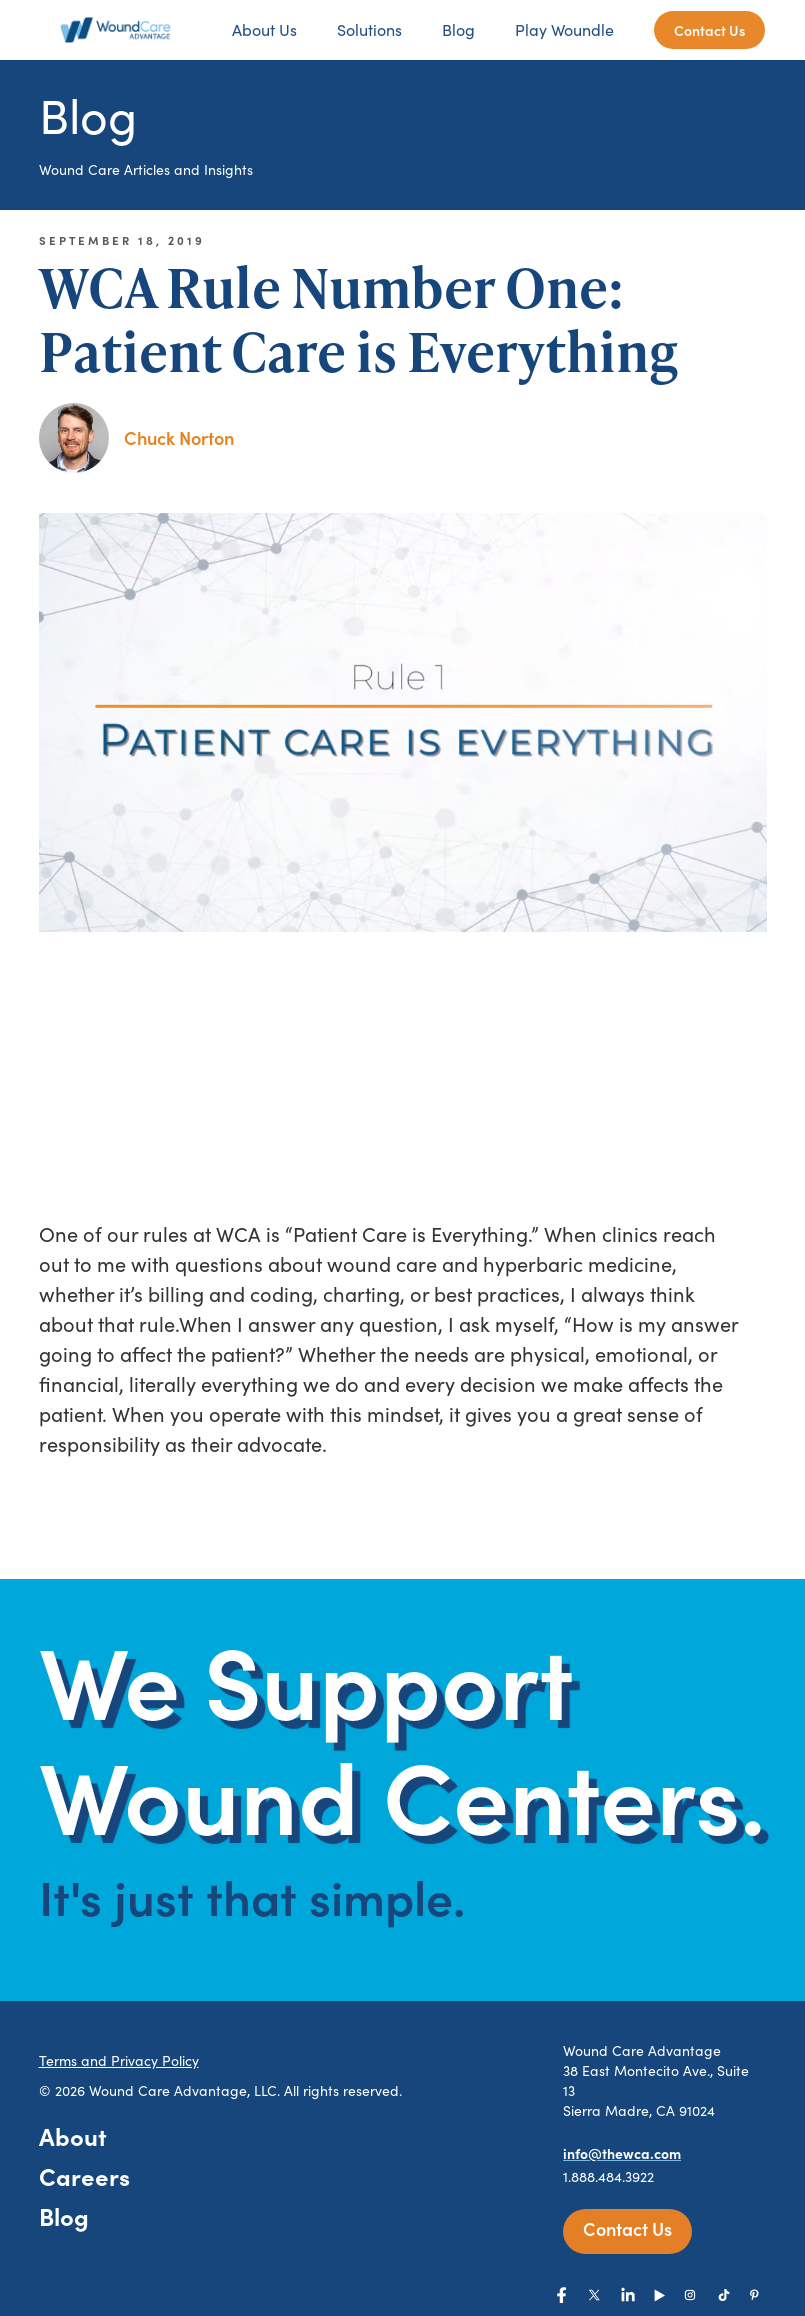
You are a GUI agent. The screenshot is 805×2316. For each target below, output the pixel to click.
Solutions (369, 29)
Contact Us (709, 30)
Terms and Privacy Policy (119, 2060)
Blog (458, 29)
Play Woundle (564, 29)
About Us (264, 29)
